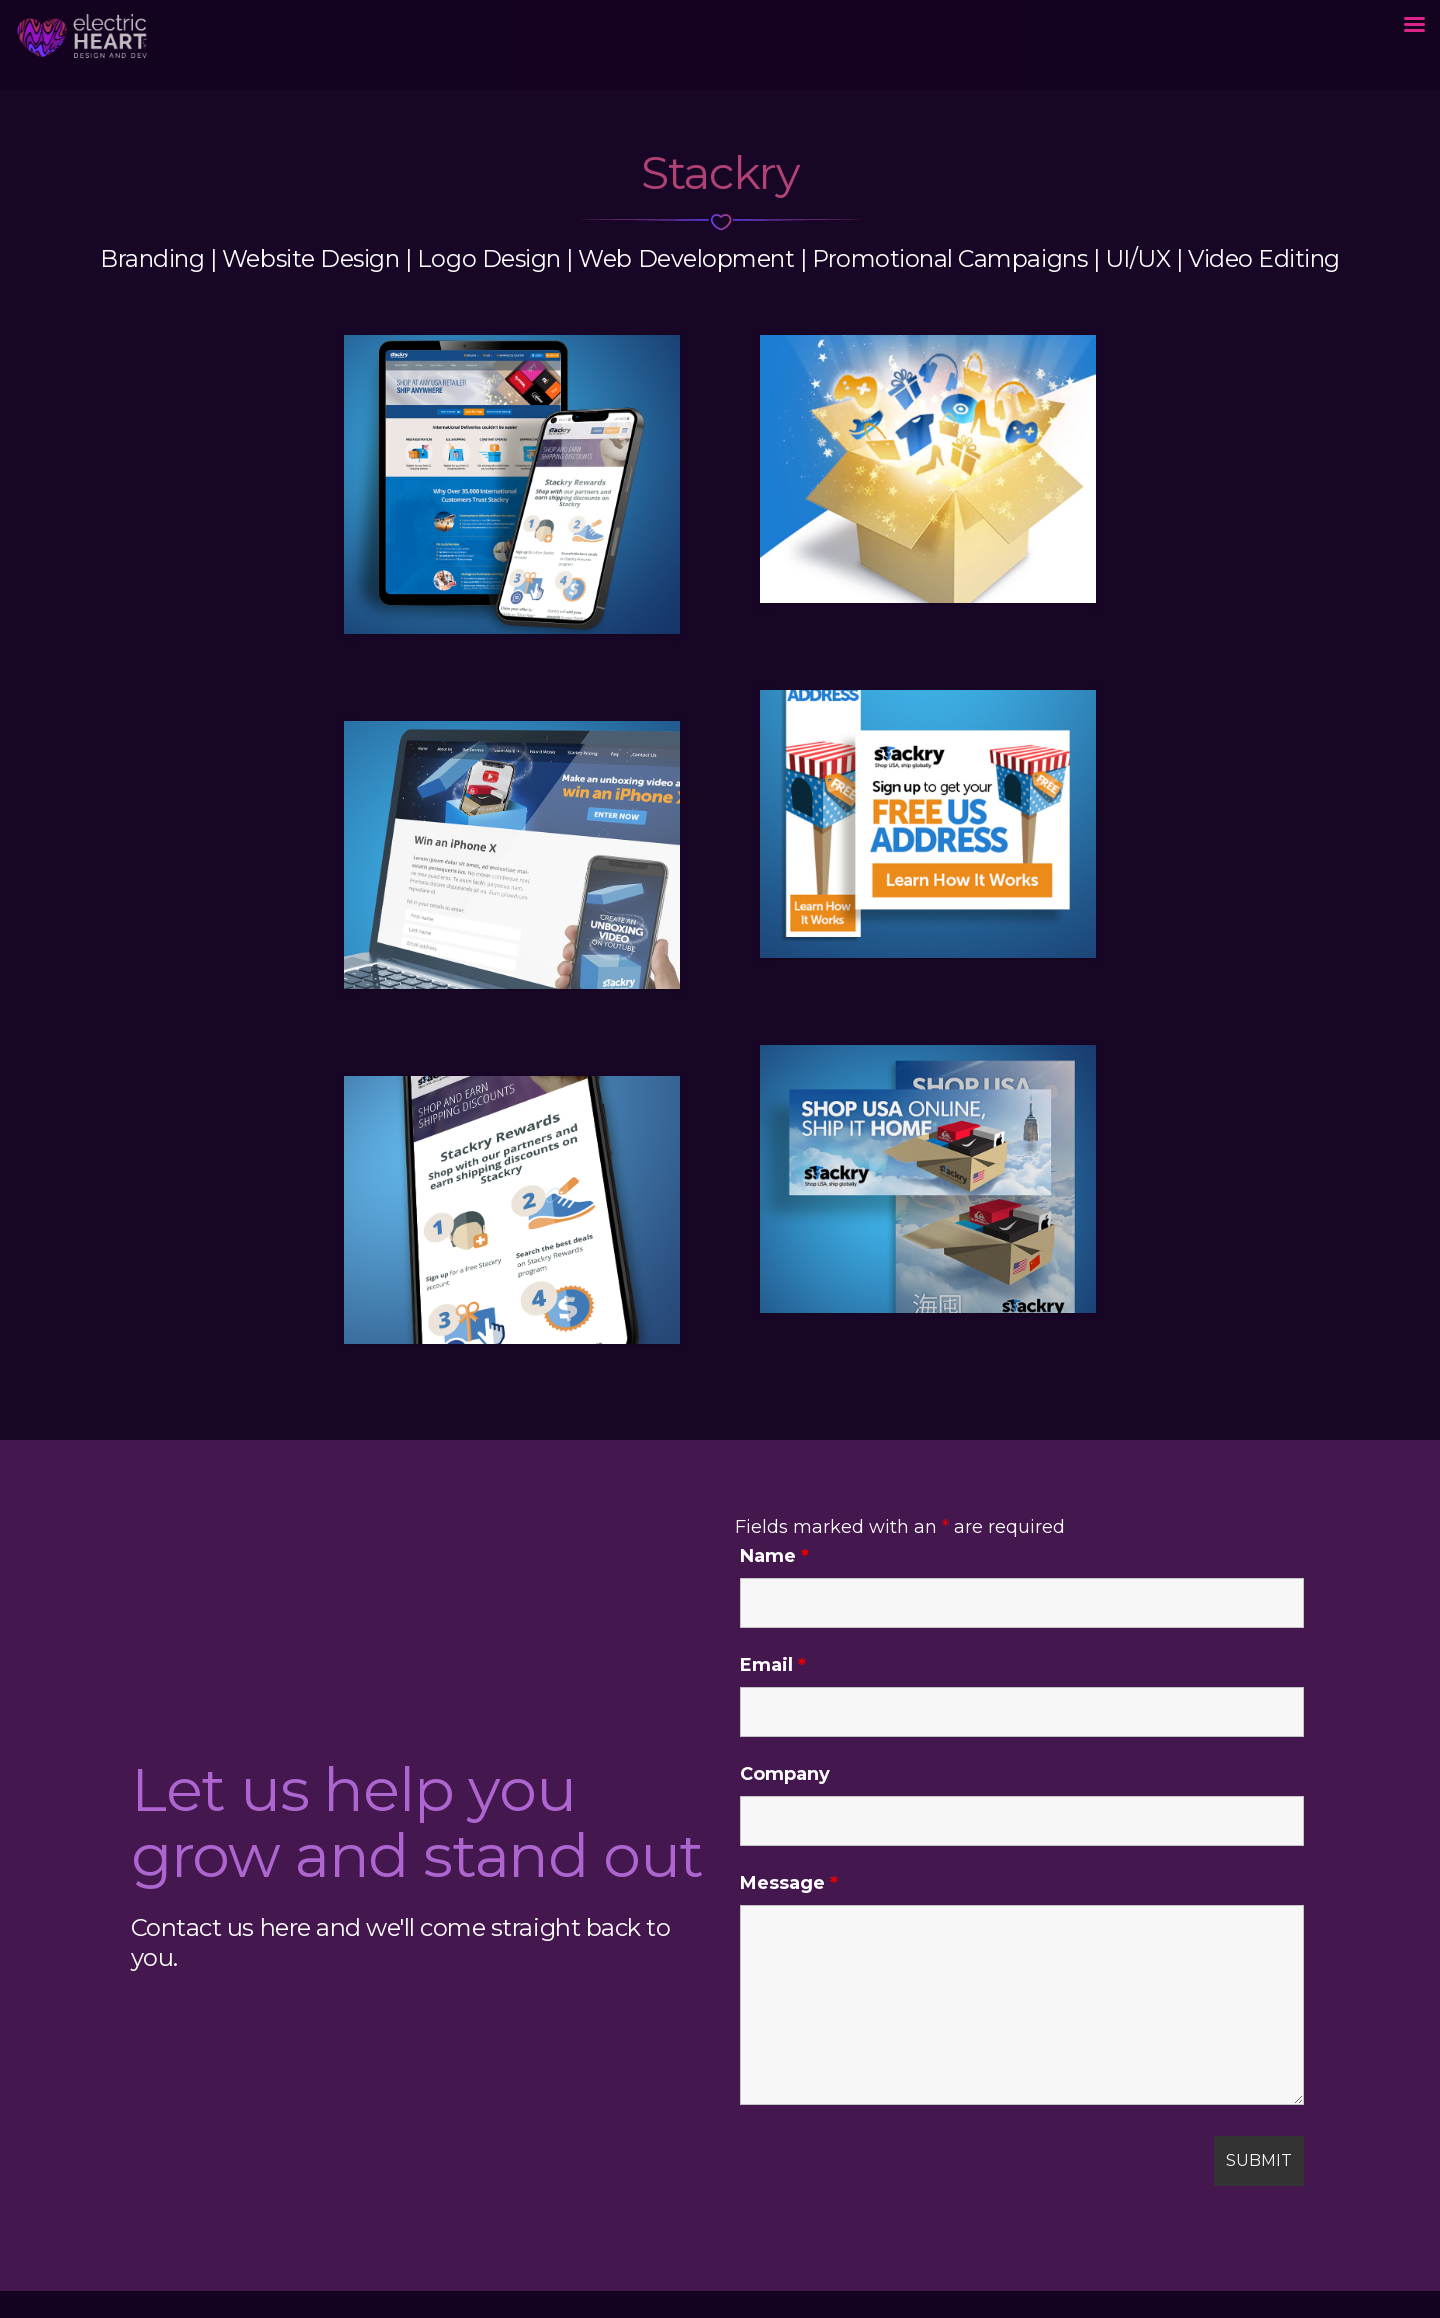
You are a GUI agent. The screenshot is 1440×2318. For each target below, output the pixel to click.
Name (774, 1556)
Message (789, 1883)
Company (785, 1774)
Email (773, 1665)
